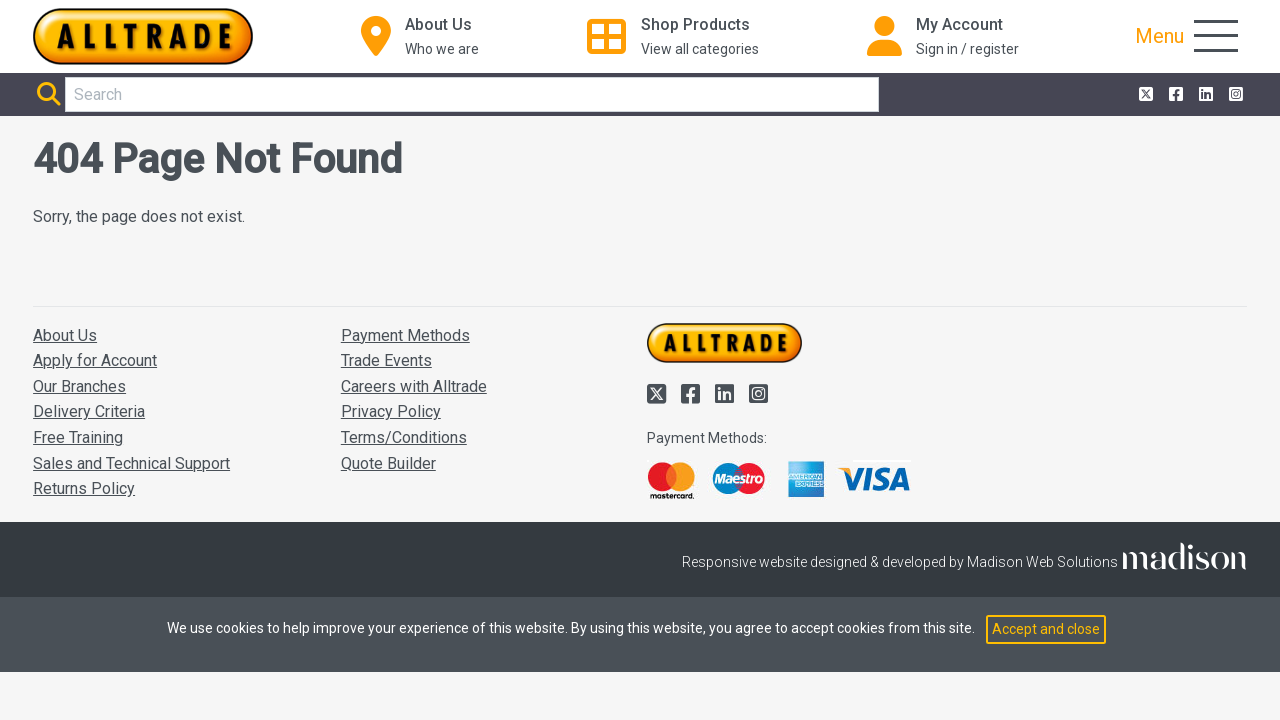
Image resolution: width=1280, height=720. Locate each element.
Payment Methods (405, 335)
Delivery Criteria (89, 411)
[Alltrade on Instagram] (1234, 95)
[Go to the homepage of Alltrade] (143, 36)
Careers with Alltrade (414, 386)
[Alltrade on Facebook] (1174, 95)
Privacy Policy (391, 411)
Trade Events (386, 360)
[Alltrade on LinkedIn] (1204, 95)
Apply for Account (95, 360)
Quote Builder (388, 463)
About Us (65, 335)
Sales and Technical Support (131, 463)
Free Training (78, 437)
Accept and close (1046, 629)
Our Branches (79, 386)
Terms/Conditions (404, 437)
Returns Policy (84, 488)
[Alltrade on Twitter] (1144, 95)
